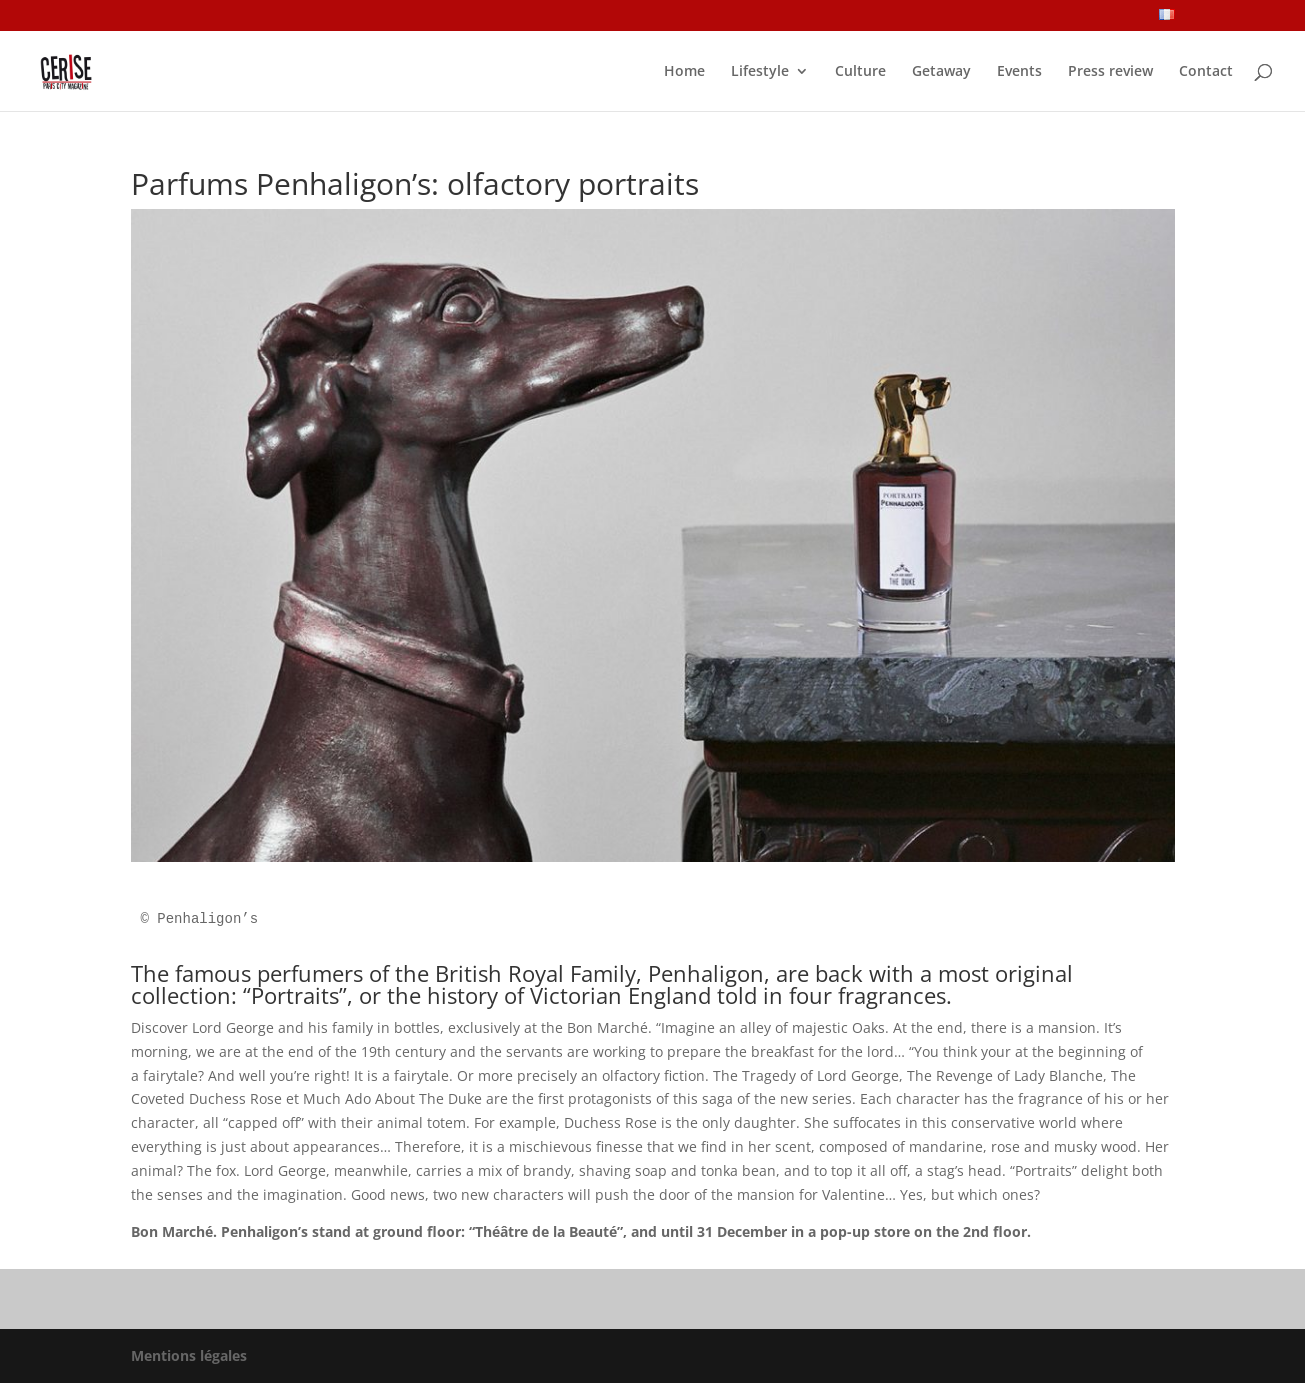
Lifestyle (760, 72)
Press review (1110, 72)
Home (684, 72)
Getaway (941, 72)
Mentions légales (189, 1355)
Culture (860, 72)
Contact (1206, 72)
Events (1019, 72)
